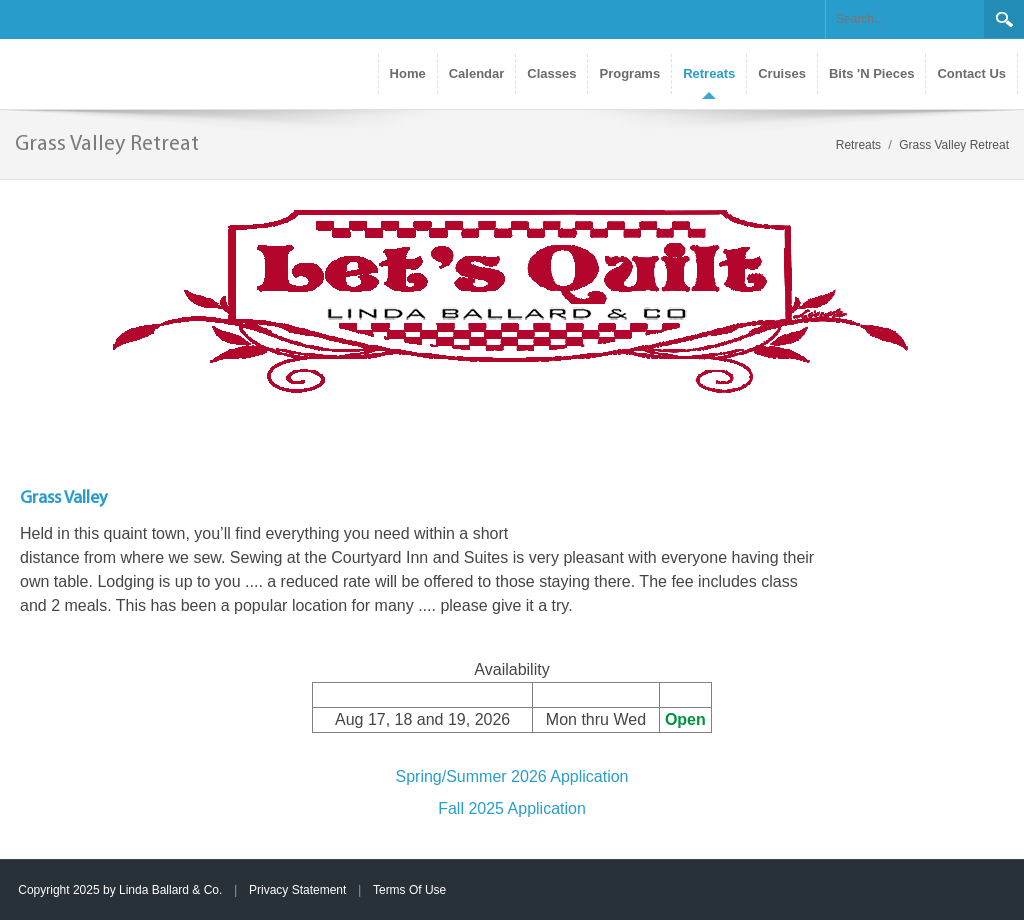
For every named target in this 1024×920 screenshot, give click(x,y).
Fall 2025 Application (512, 808)
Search (1004, 19)
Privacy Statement (297, 890)
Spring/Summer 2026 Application (511, 776)
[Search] (905, 19)
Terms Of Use (409, 890)
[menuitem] (708, 74)
